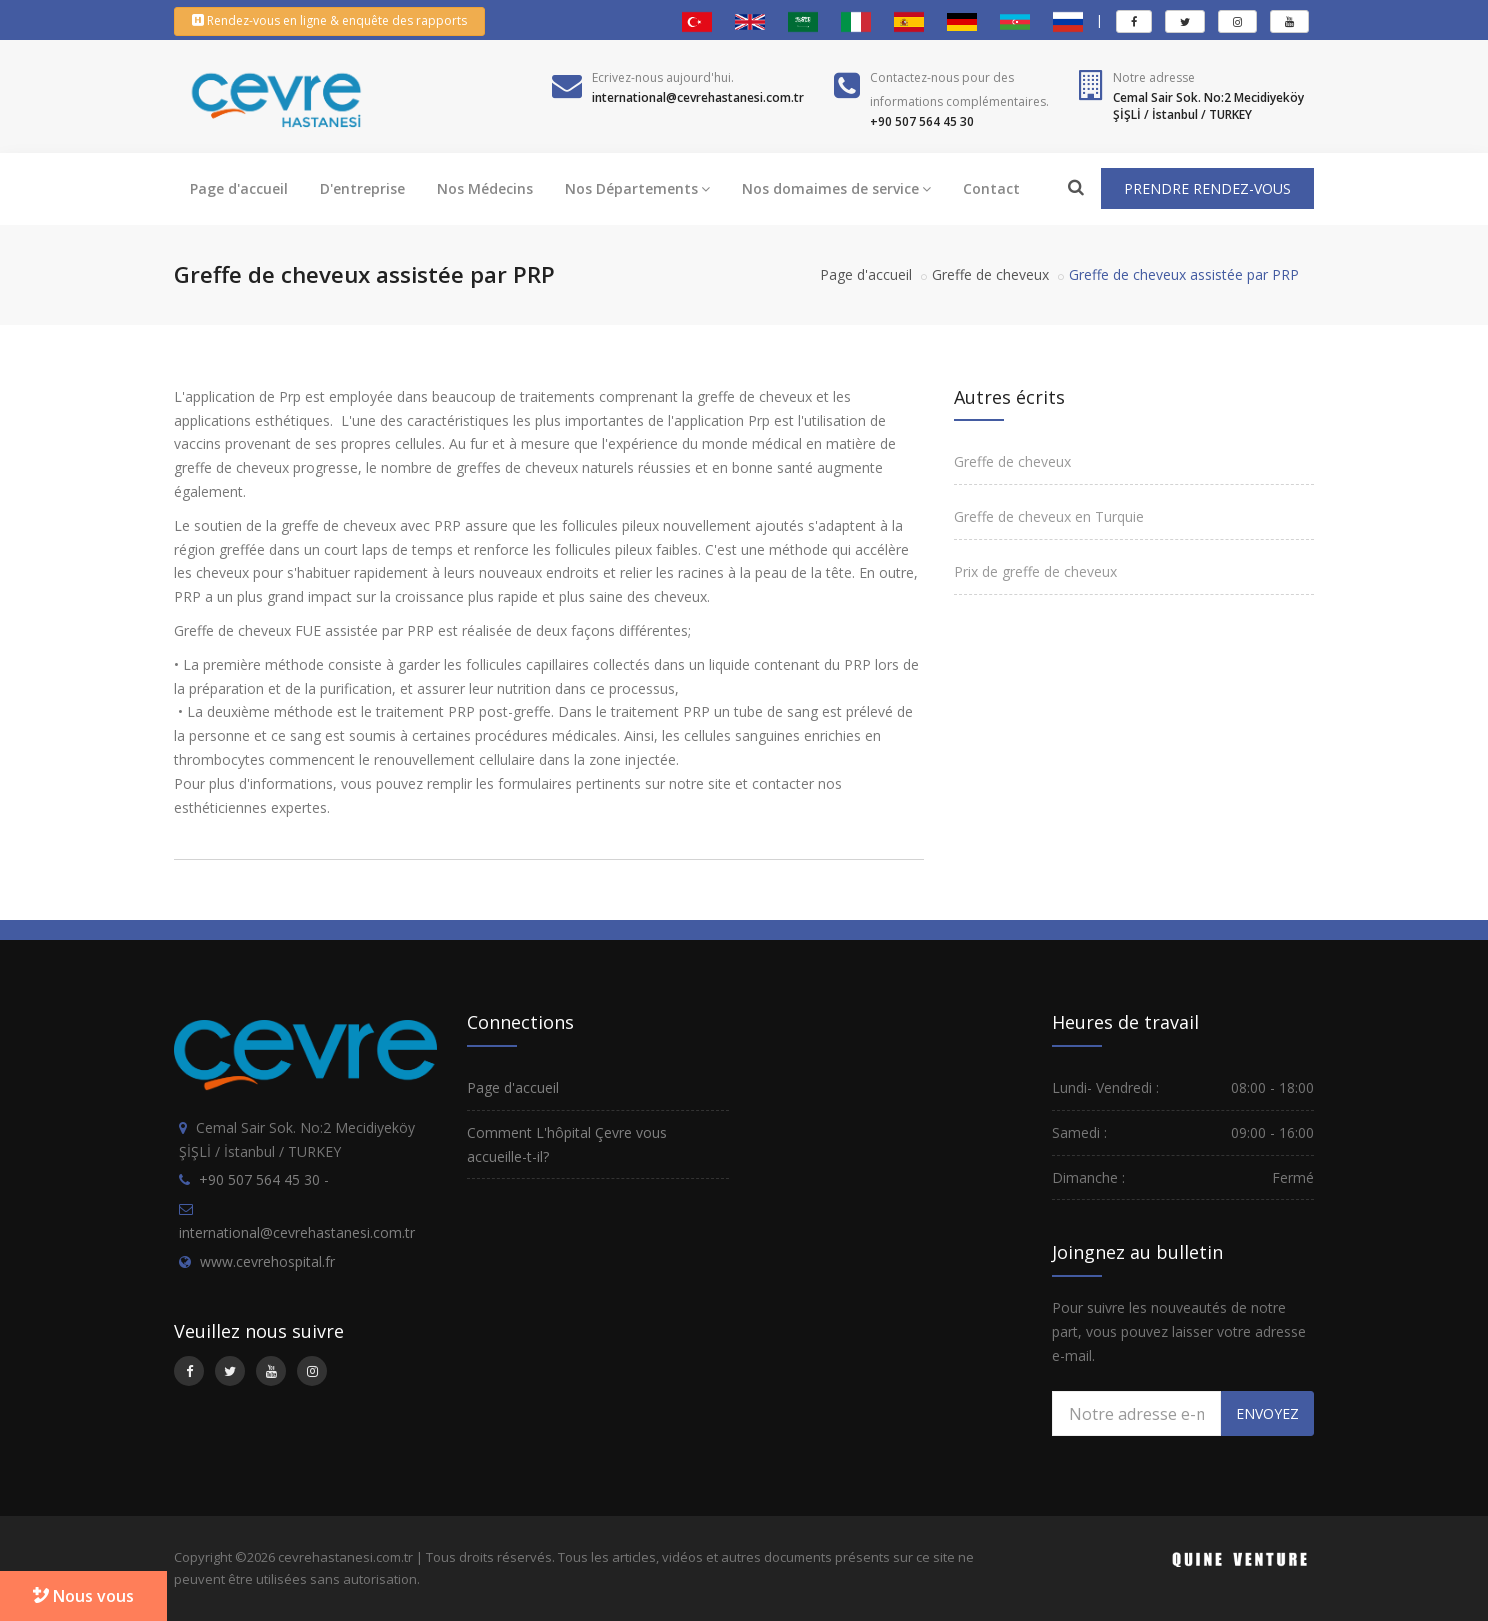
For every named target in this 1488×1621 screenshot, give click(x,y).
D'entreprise (362, 188)
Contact (991, 188)
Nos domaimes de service (836, 188)
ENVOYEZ (1267, 1413)
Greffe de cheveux (990, 274)
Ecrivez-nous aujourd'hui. (663, 77)
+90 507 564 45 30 (259, 1179)
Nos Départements (637, 188)
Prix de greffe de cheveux (1035, 571)
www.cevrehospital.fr (267, 1261)
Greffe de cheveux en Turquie (1049, 516)
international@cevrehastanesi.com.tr (297, 1232)
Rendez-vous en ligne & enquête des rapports (329, 20)
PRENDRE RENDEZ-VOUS (1207, 188)
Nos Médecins (485, 188)
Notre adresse (1154, 77)
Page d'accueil (239, 188)
